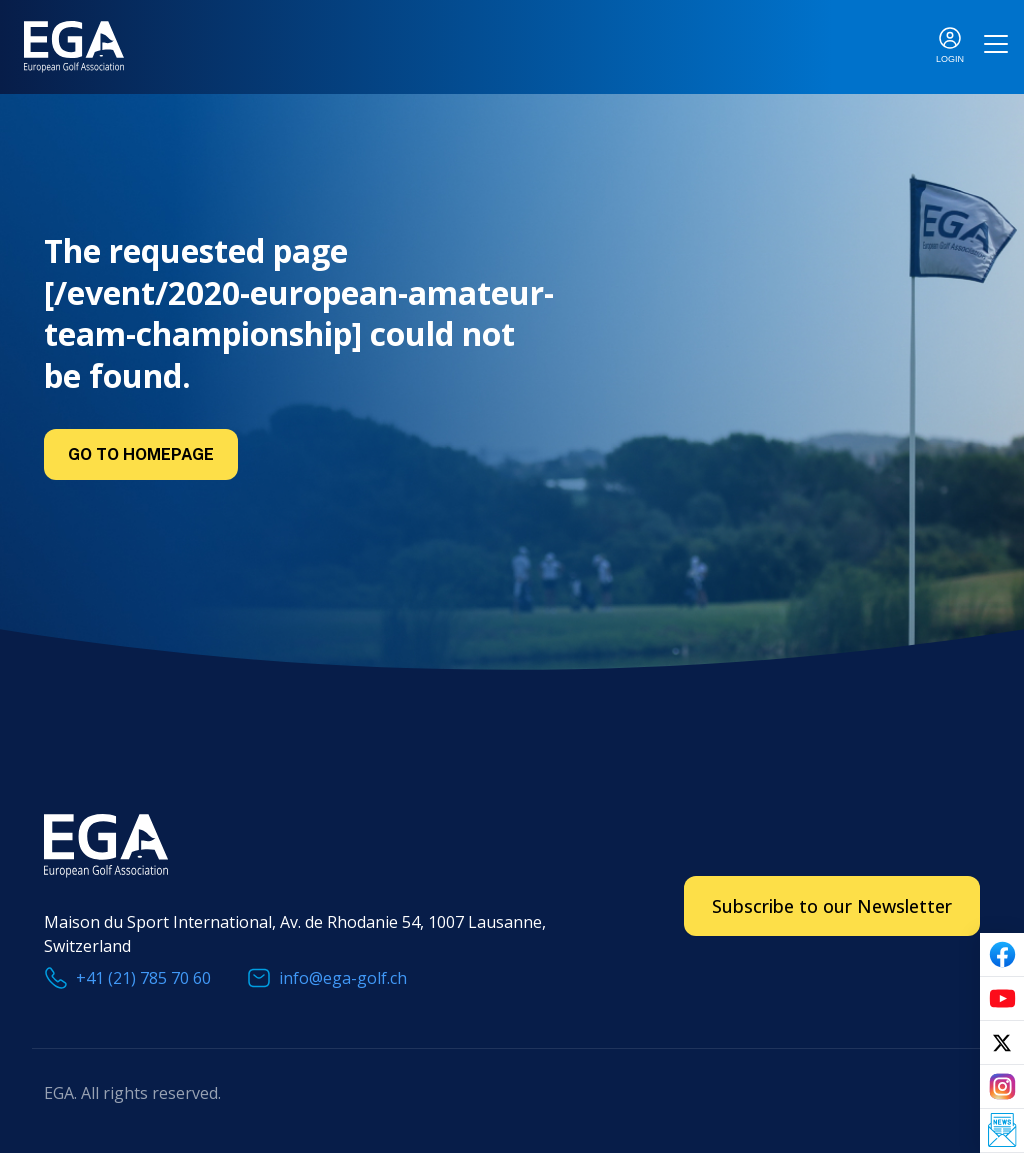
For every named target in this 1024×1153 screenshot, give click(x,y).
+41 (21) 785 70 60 (143, 978)
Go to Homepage (141, 454)
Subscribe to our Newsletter (832, 906)
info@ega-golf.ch (343, 978)
